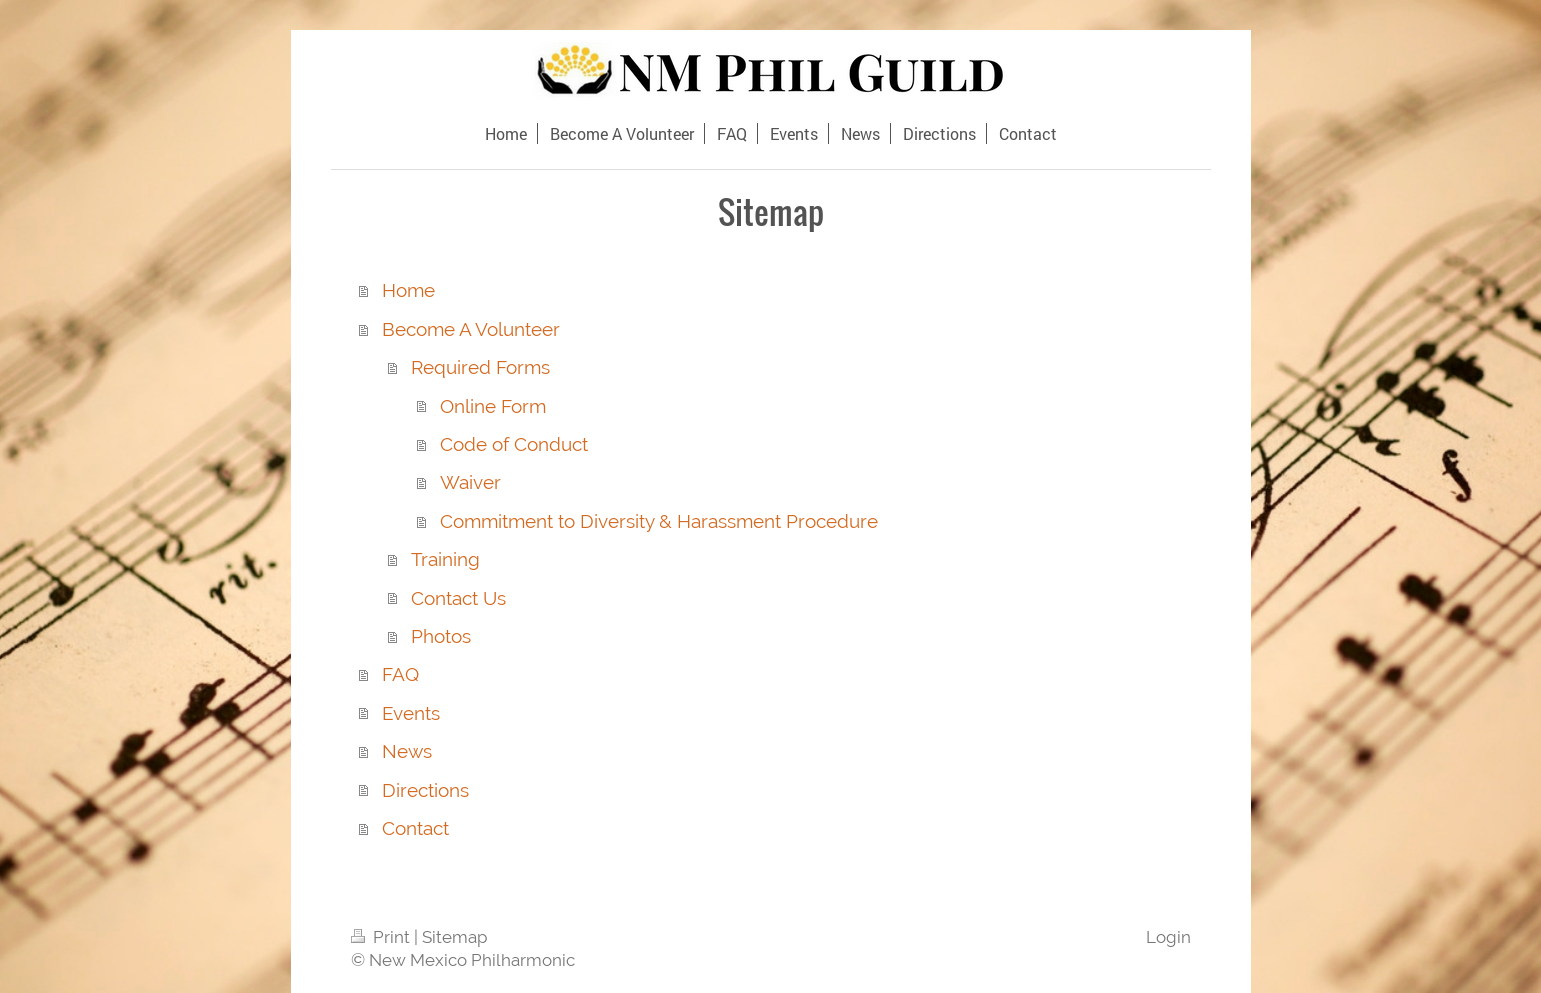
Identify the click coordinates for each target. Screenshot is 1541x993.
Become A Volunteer (471, 329)
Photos (441, 636)
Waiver (470, 482)
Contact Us (458, 598)
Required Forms (480, 367)
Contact (415, 828)
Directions (425, 790)
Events (411, 713)
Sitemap (454, 937)
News (407, 751)
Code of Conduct (514, 444)
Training (445, 559)
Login (1168, 937)
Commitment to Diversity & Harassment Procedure (659, 521)
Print (382, 937)
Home (408, 290)
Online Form (493, 406)
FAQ (400, 674)
